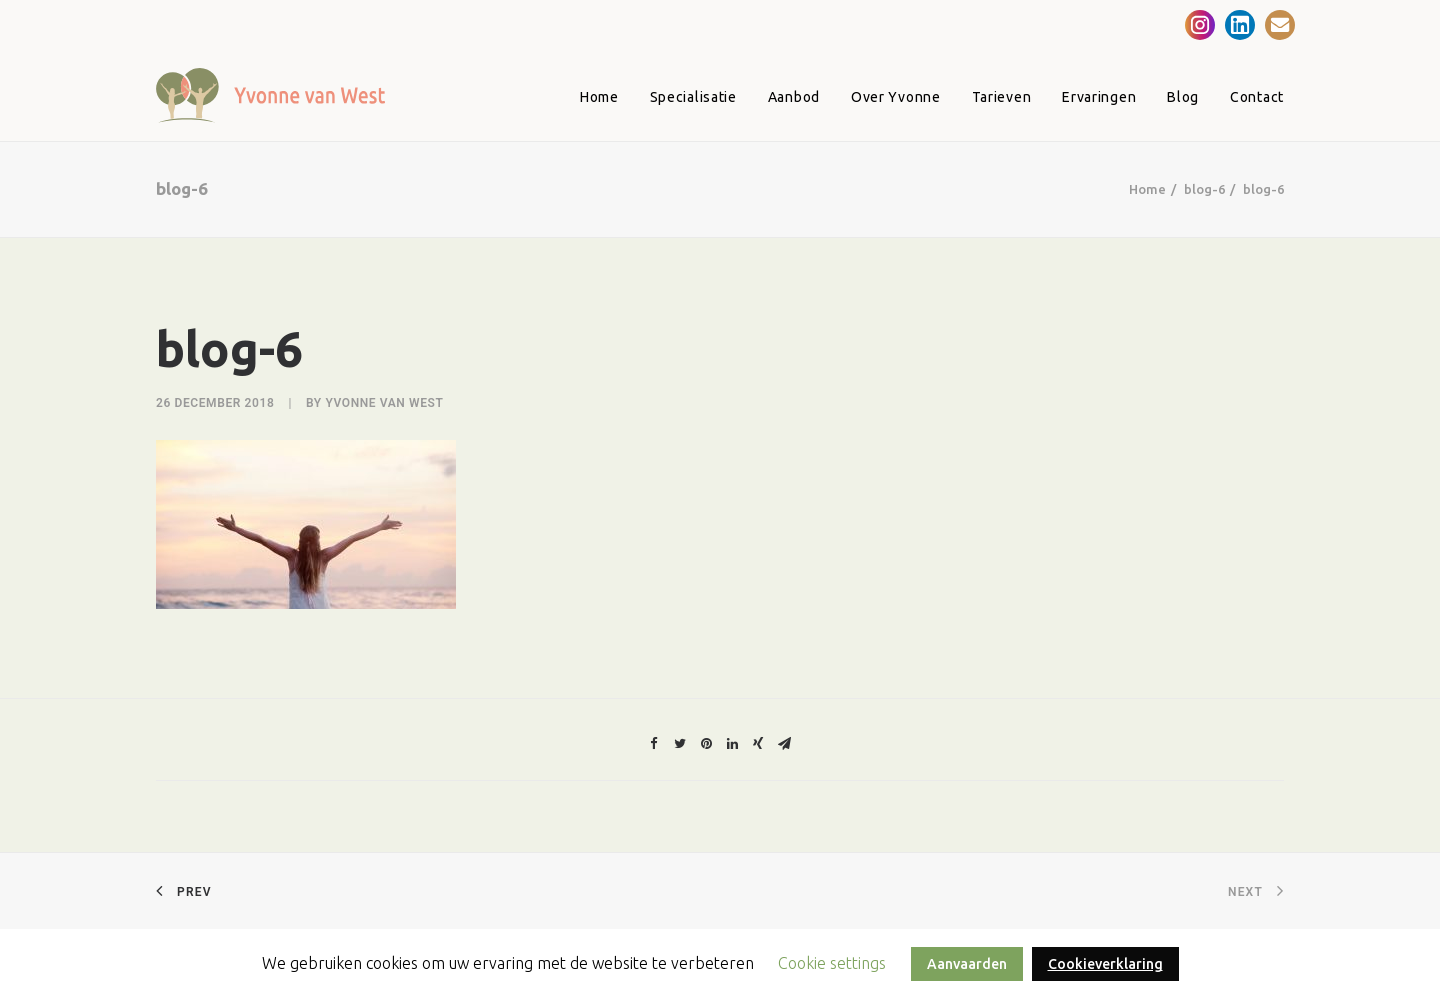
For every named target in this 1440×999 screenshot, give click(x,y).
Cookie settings (832, 963)
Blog (1183, 97)
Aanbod (794, 97)
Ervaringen (1099, 97)
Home (599, 97)
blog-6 (1204, 189)
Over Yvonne (896, 97)
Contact (1257, 97)
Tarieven (1002, 97)
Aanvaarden (967, 964)
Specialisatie (693, 97)
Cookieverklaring (1105, 964)
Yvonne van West (384, 403)
